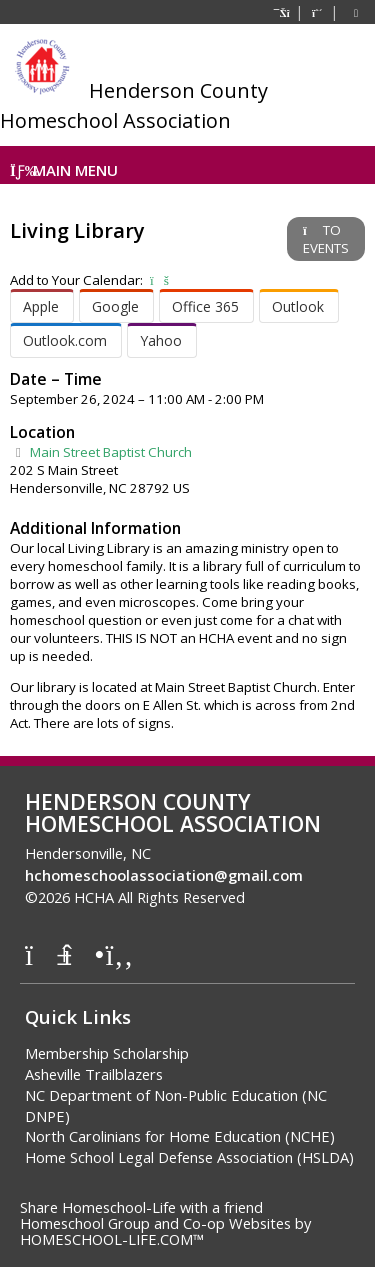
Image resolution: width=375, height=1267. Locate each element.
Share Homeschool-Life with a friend (141, 1207)
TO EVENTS (326, 239)
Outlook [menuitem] (298, 306)
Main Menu (64, 170)
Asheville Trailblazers (94, 1074)
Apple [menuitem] (41, 306)
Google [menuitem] (115, 306)
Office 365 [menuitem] (205, 306)
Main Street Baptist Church (101, 452)
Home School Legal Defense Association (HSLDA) (189, 1157)
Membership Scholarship (107, 1053)
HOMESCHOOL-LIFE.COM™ (112, 1239)
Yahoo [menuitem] (161, 340)
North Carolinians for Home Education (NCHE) (180, 1136)
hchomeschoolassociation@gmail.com (164, 875)
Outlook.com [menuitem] (65, 340)
